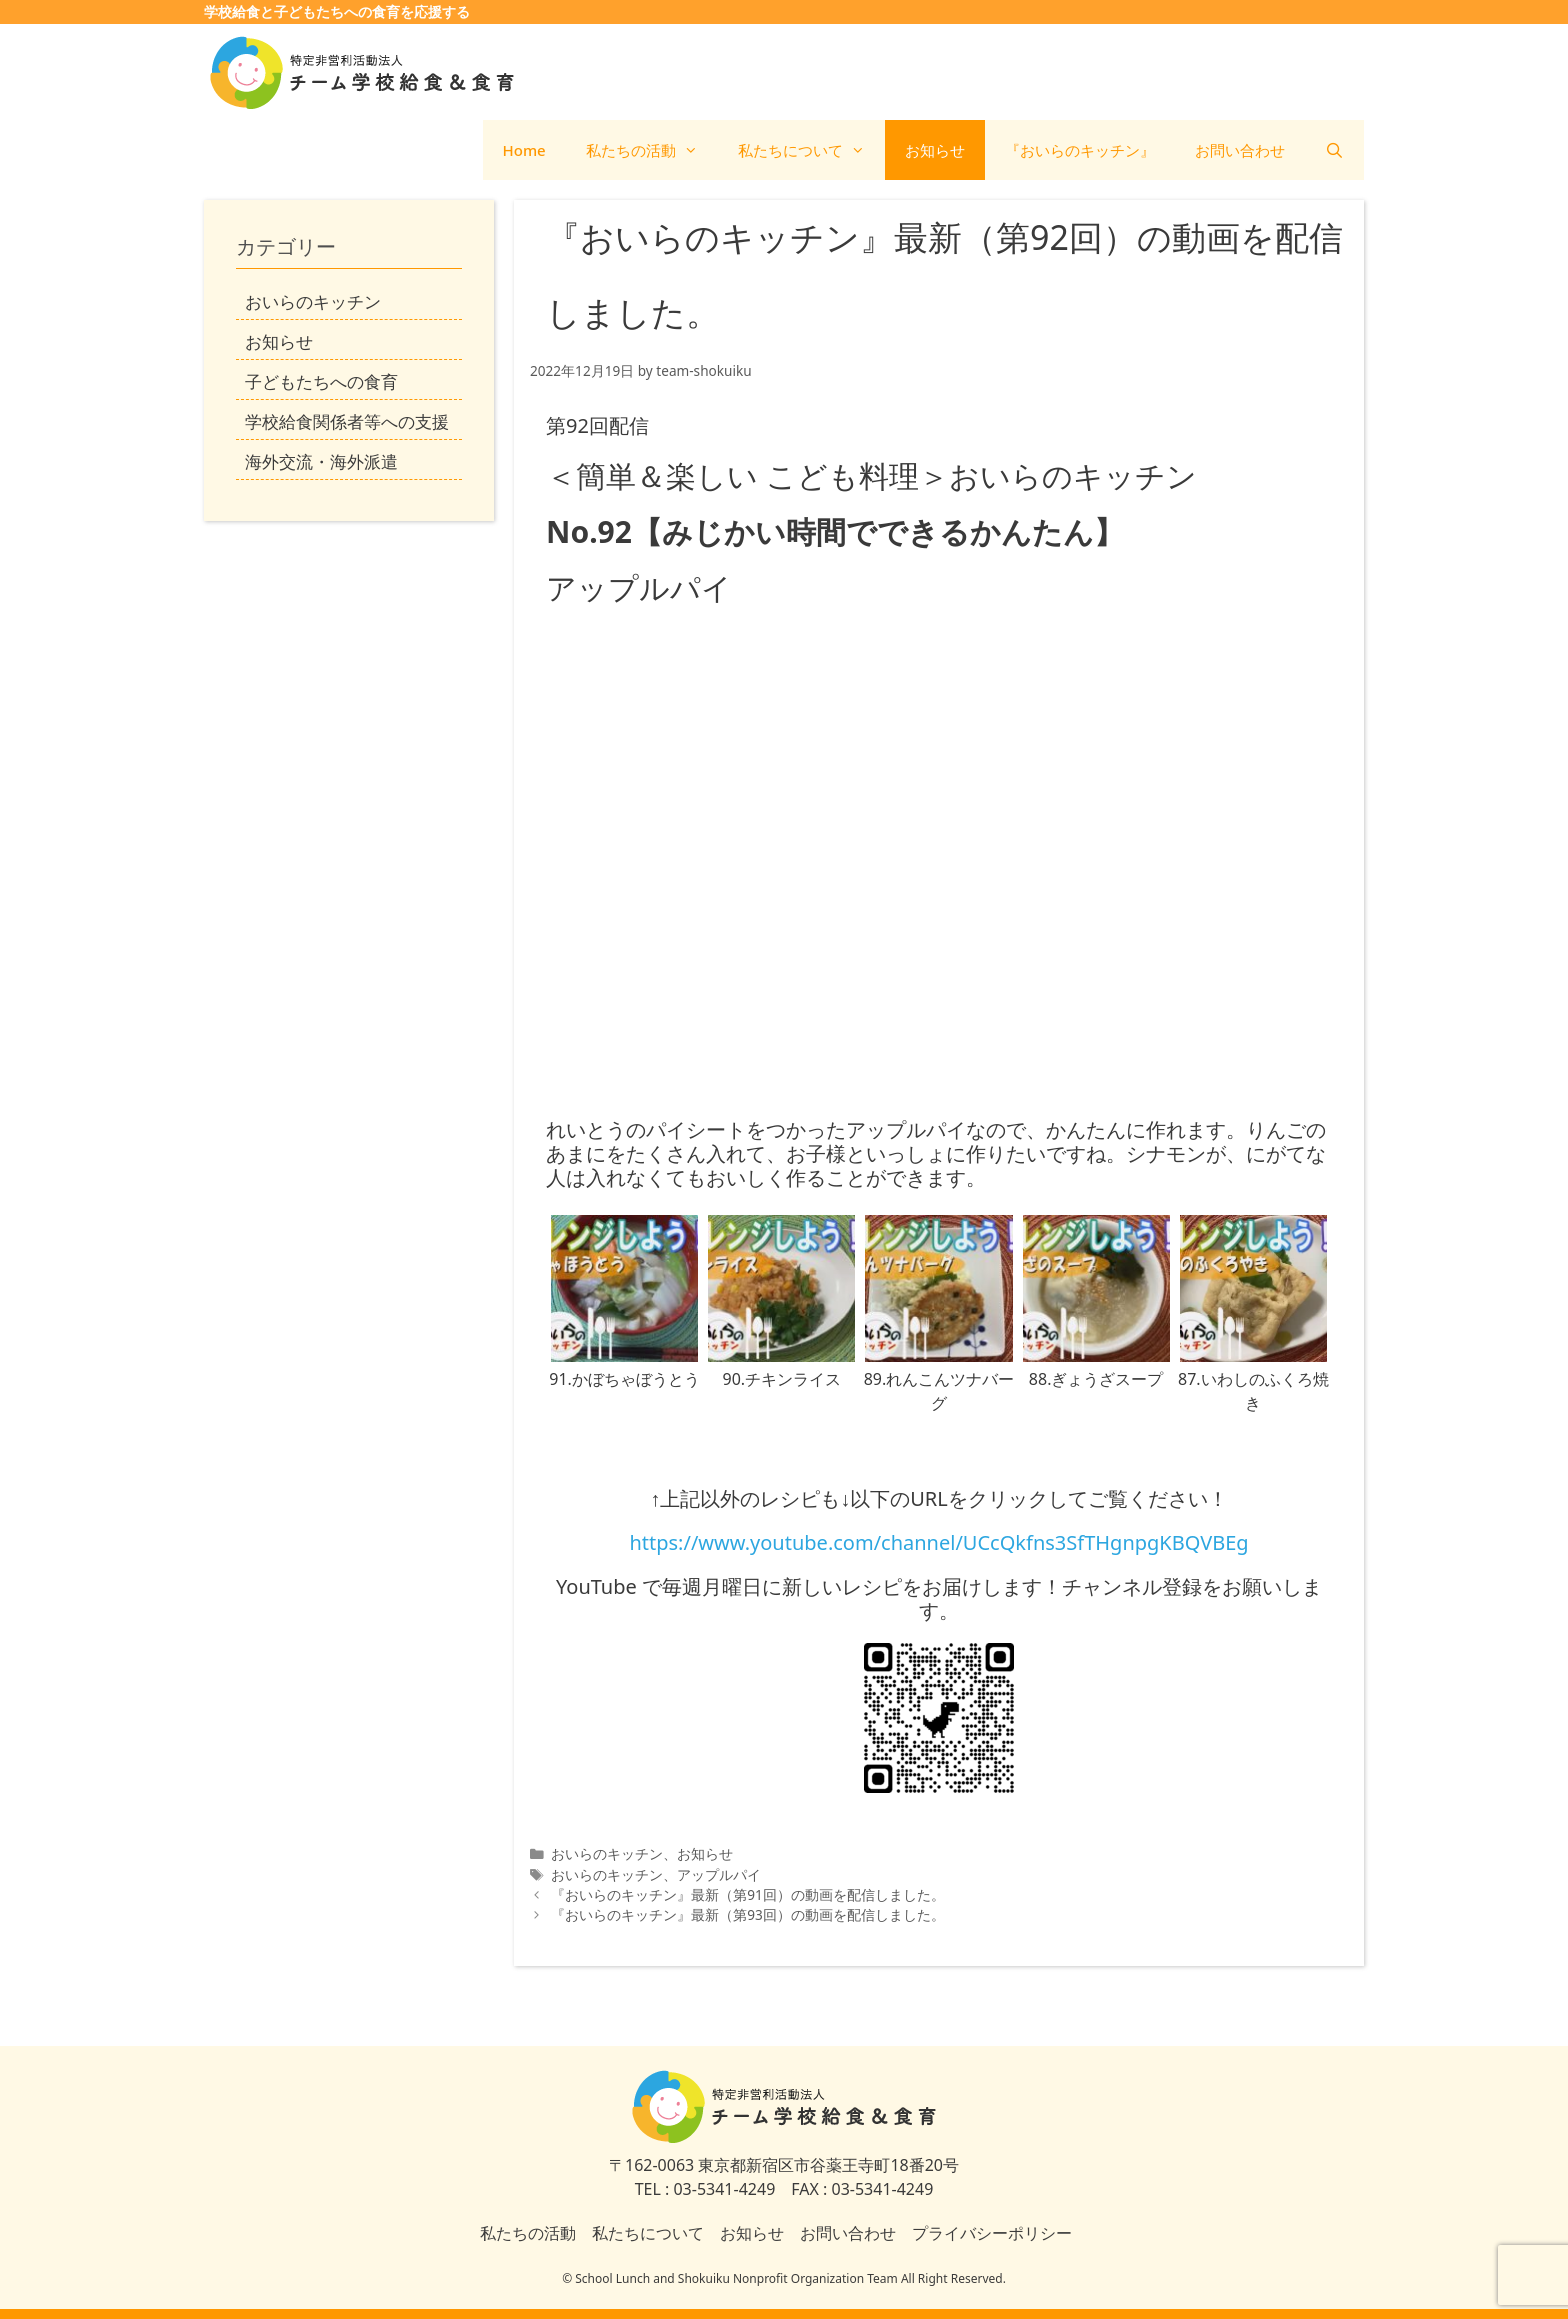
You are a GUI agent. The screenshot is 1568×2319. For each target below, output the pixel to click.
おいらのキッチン (607, 1853)
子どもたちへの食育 (321, 381)
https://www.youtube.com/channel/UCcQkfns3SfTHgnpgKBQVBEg (938, 1542)
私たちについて (811, 150)
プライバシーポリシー (992, 2233)
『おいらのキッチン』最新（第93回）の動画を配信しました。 (748, 1914)
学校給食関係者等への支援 (347, 421)
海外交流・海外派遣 (321, 461)
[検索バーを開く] (1334, 150)
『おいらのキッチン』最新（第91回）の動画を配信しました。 (748, 1894)
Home (524, 150)
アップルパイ (719, 1874)
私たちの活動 (652, 150)
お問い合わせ (1240, 150)
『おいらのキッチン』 (1080, 150)
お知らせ (935, 150)
